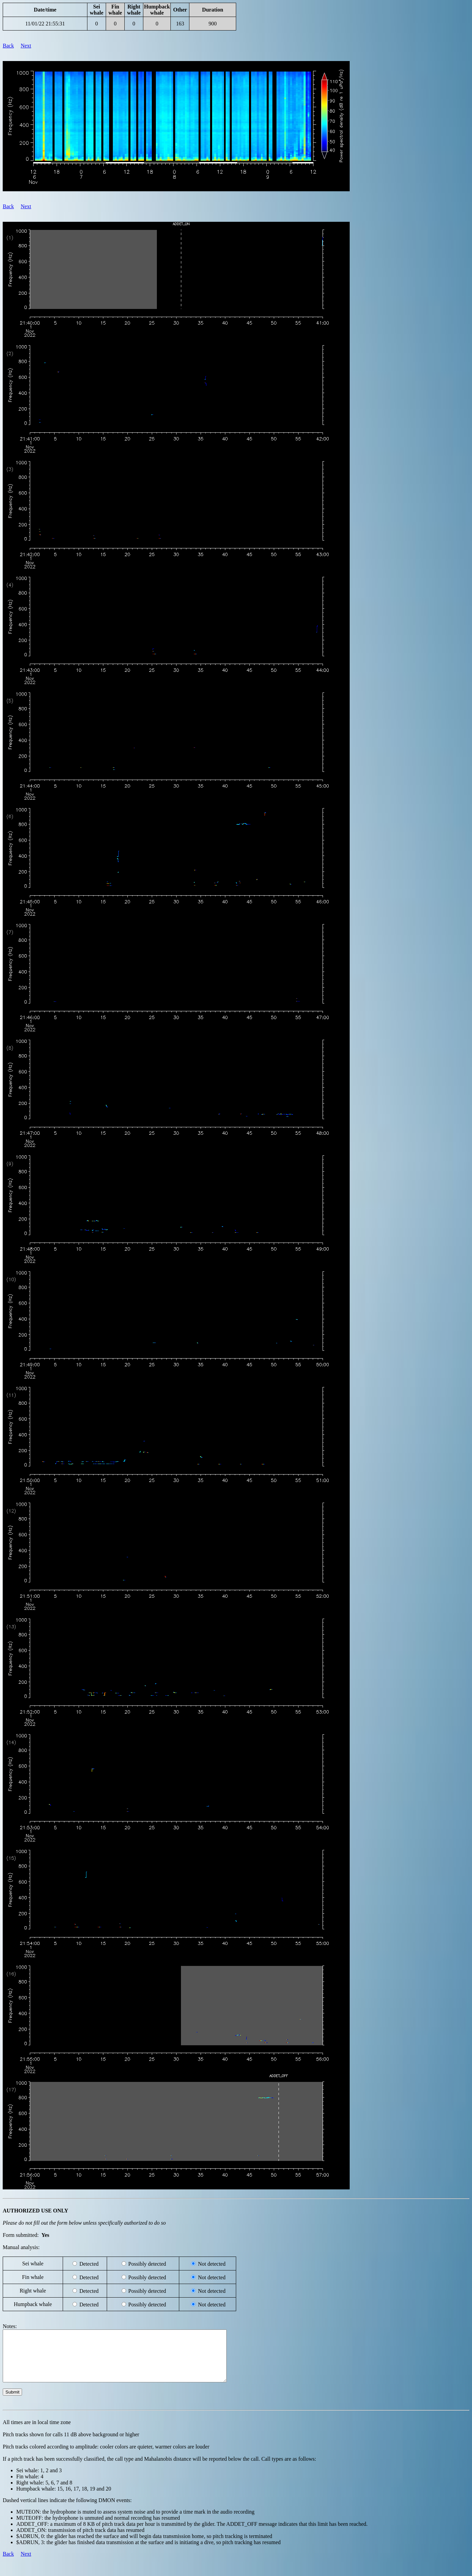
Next (26, 45)
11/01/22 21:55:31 (45, 23)
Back (8, 45)
